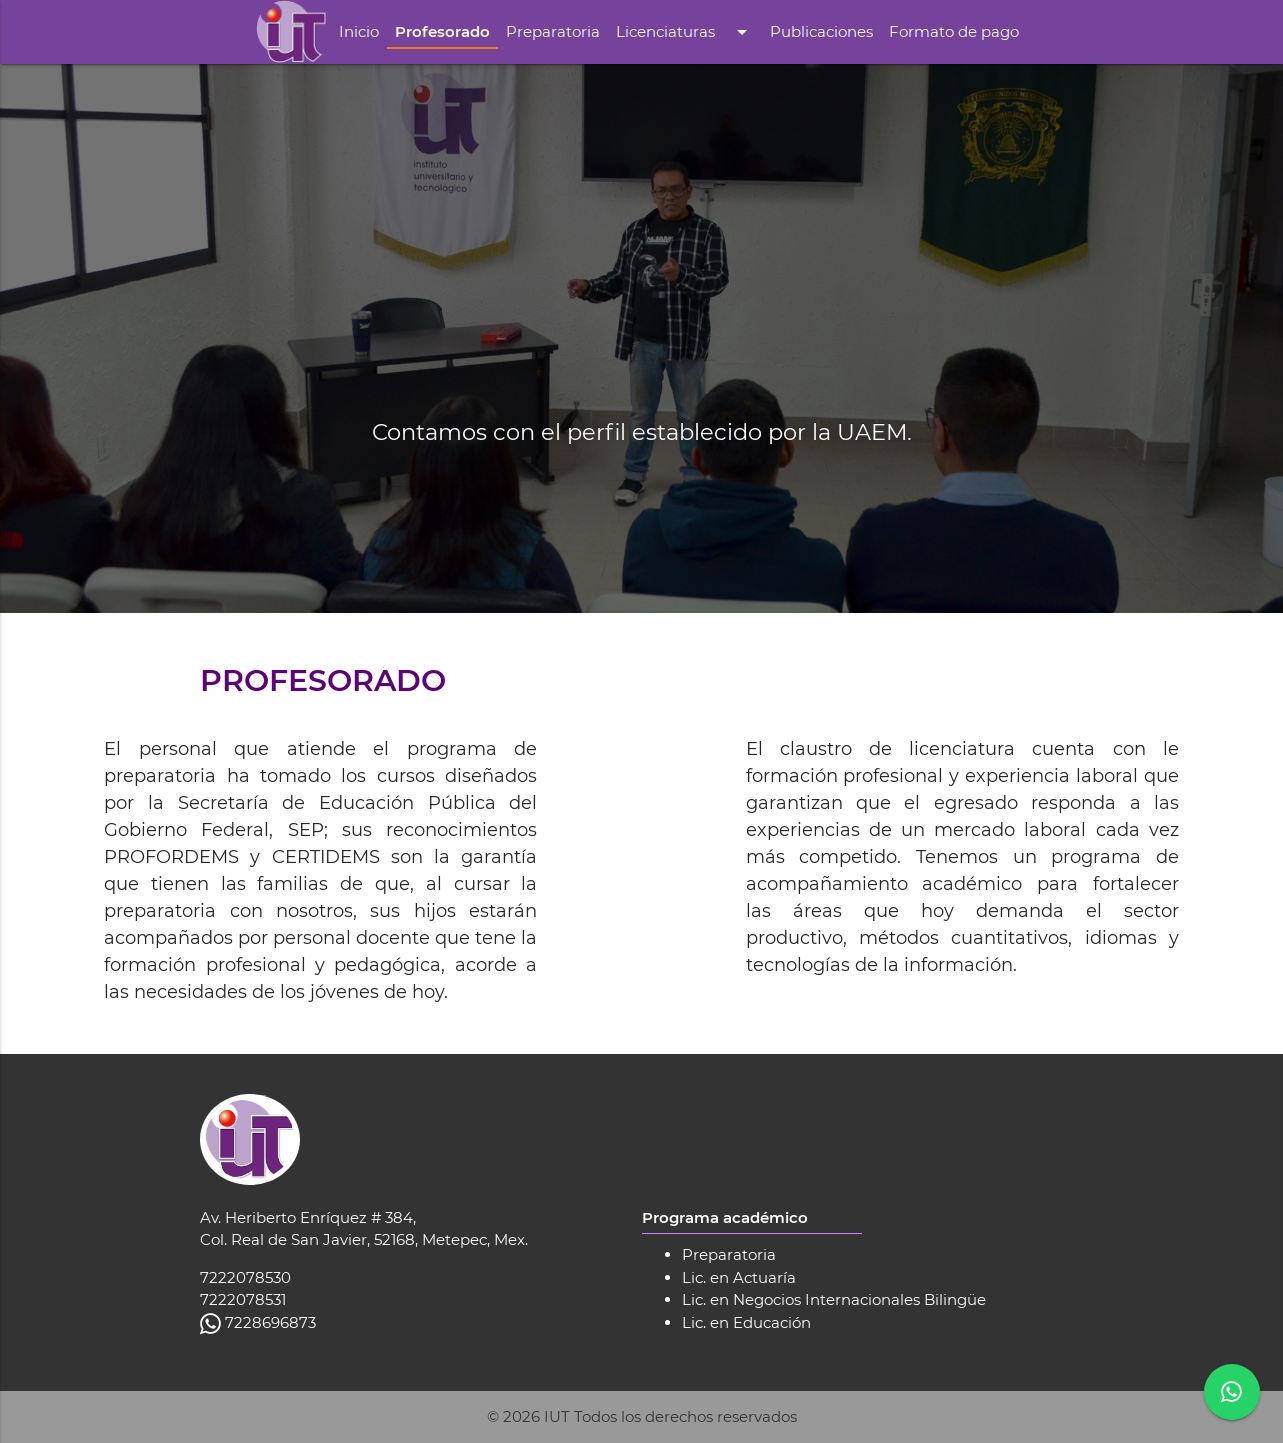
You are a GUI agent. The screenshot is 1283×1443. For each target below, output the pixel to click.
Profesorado (442, 31)
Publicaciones (821, 31)
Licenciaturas (685, 32)
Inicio (359, 31)
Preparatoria (553, 31)
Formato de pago (954, 31)
